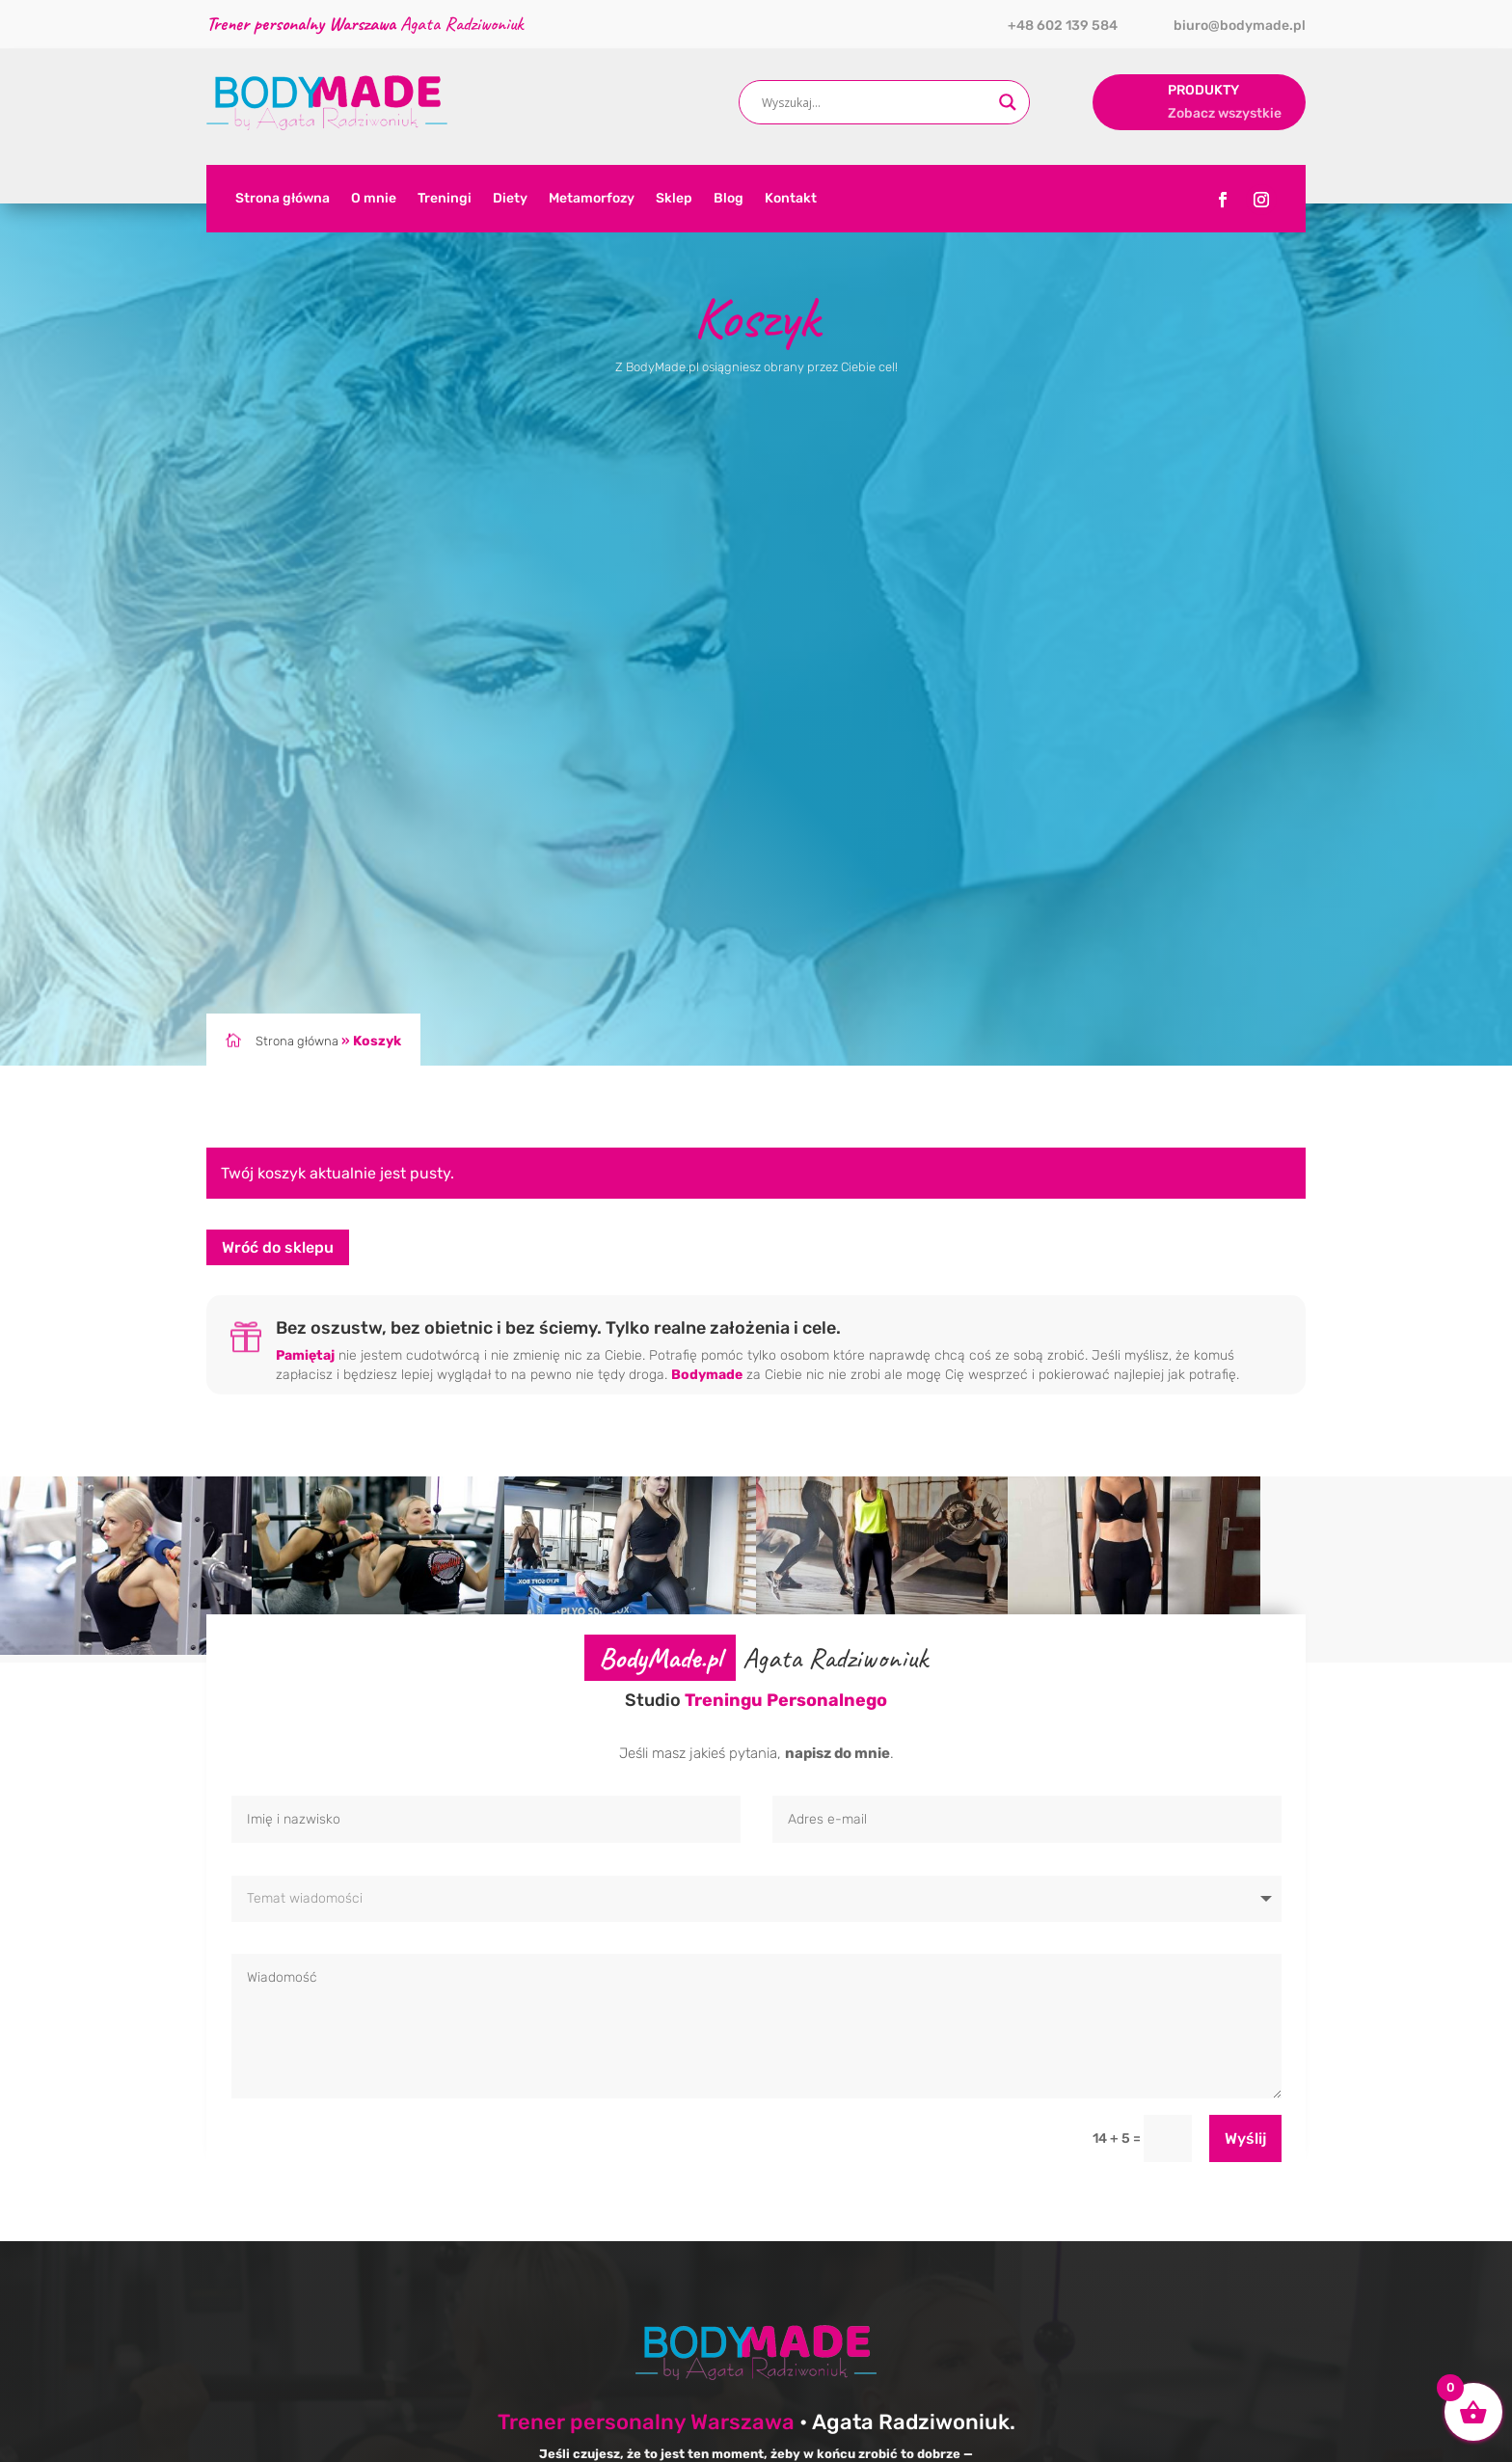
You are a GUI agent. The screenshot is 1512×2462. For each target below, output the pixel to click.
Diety (510, 199)
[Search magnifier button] (1007, 102)
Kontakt (791, 199)
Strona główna (282, 199)
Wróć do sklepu (278, 1247)
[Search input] (875, 102)
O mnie (373, 199)
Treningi (445, 199)
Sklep (674, 199)
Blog (728, 199)
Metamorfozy (591, 199)
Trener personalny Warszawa (646, 2422)
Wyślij (1245, 2138)
